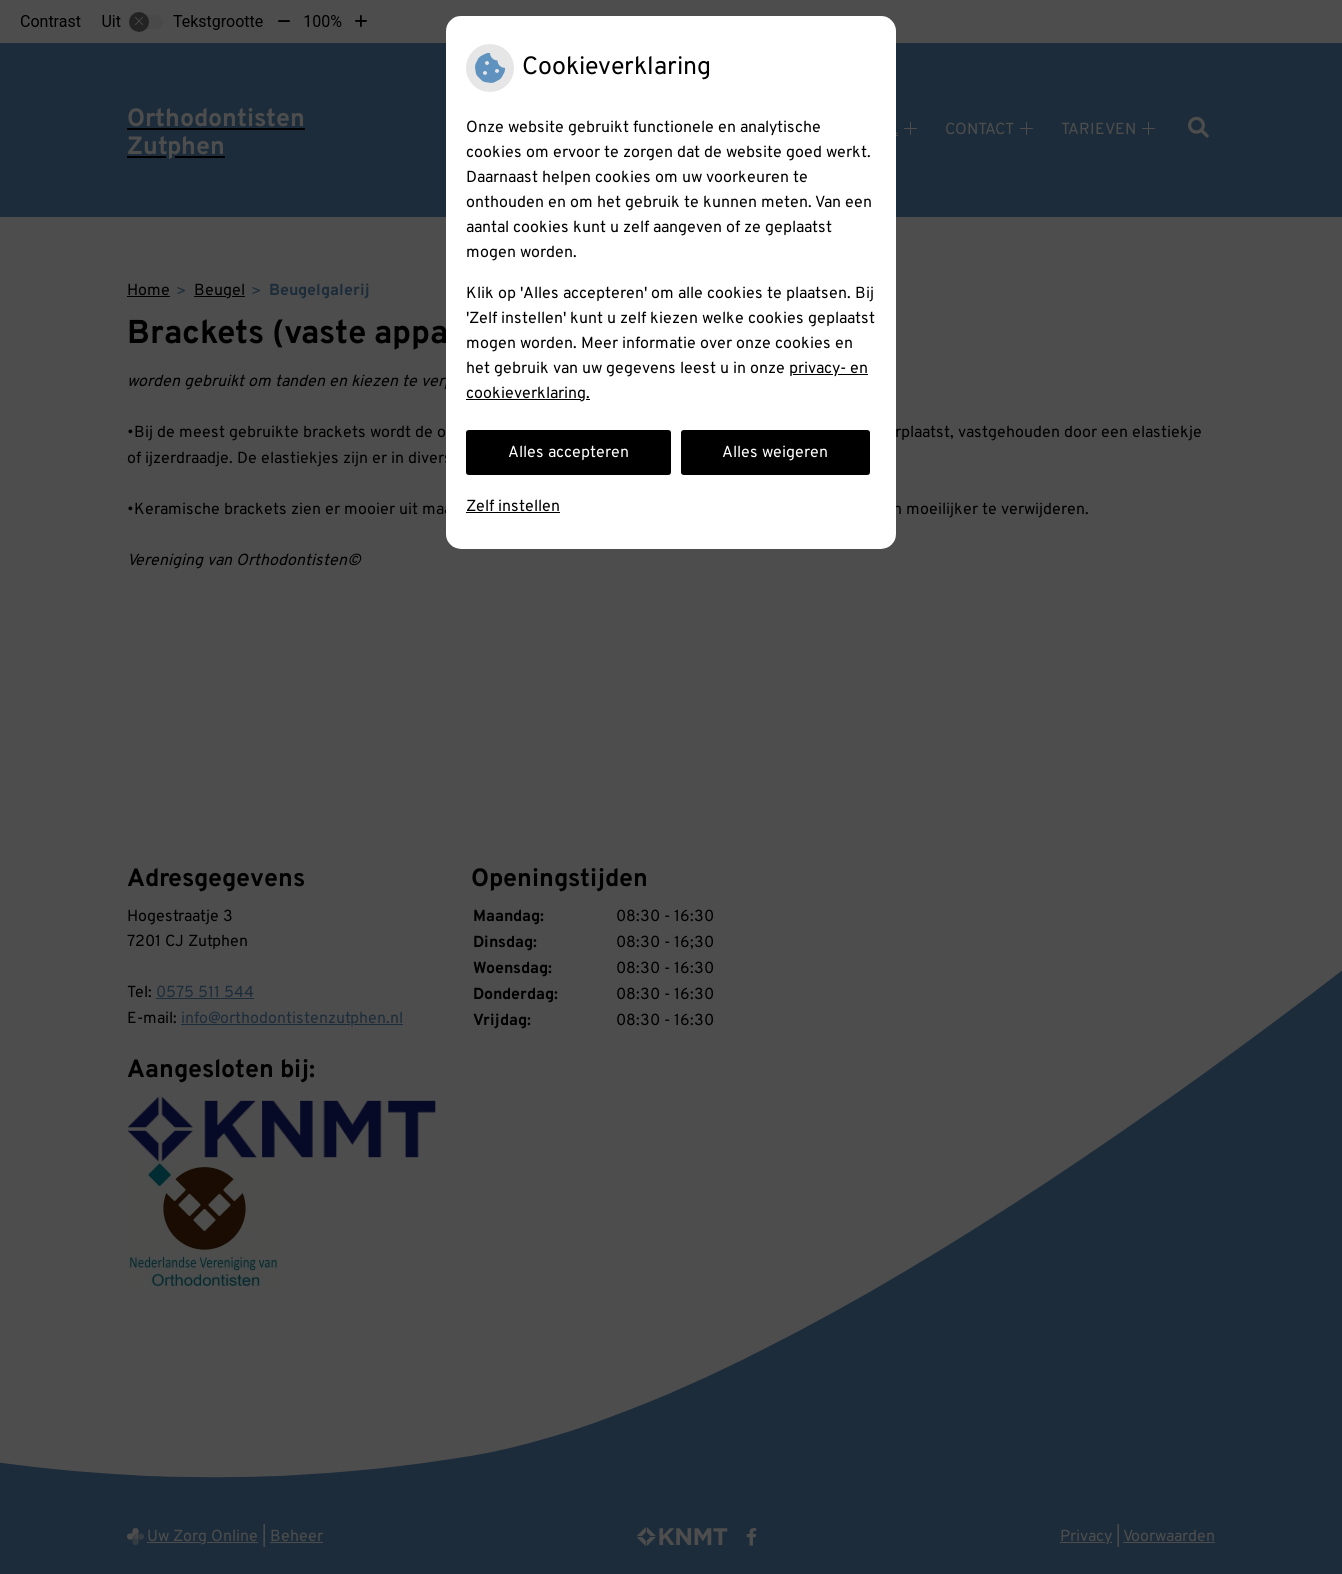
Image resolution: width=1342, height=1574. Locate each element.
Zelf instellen (513, 507)
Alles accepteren (568, 453)
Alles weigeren (775, 453)
